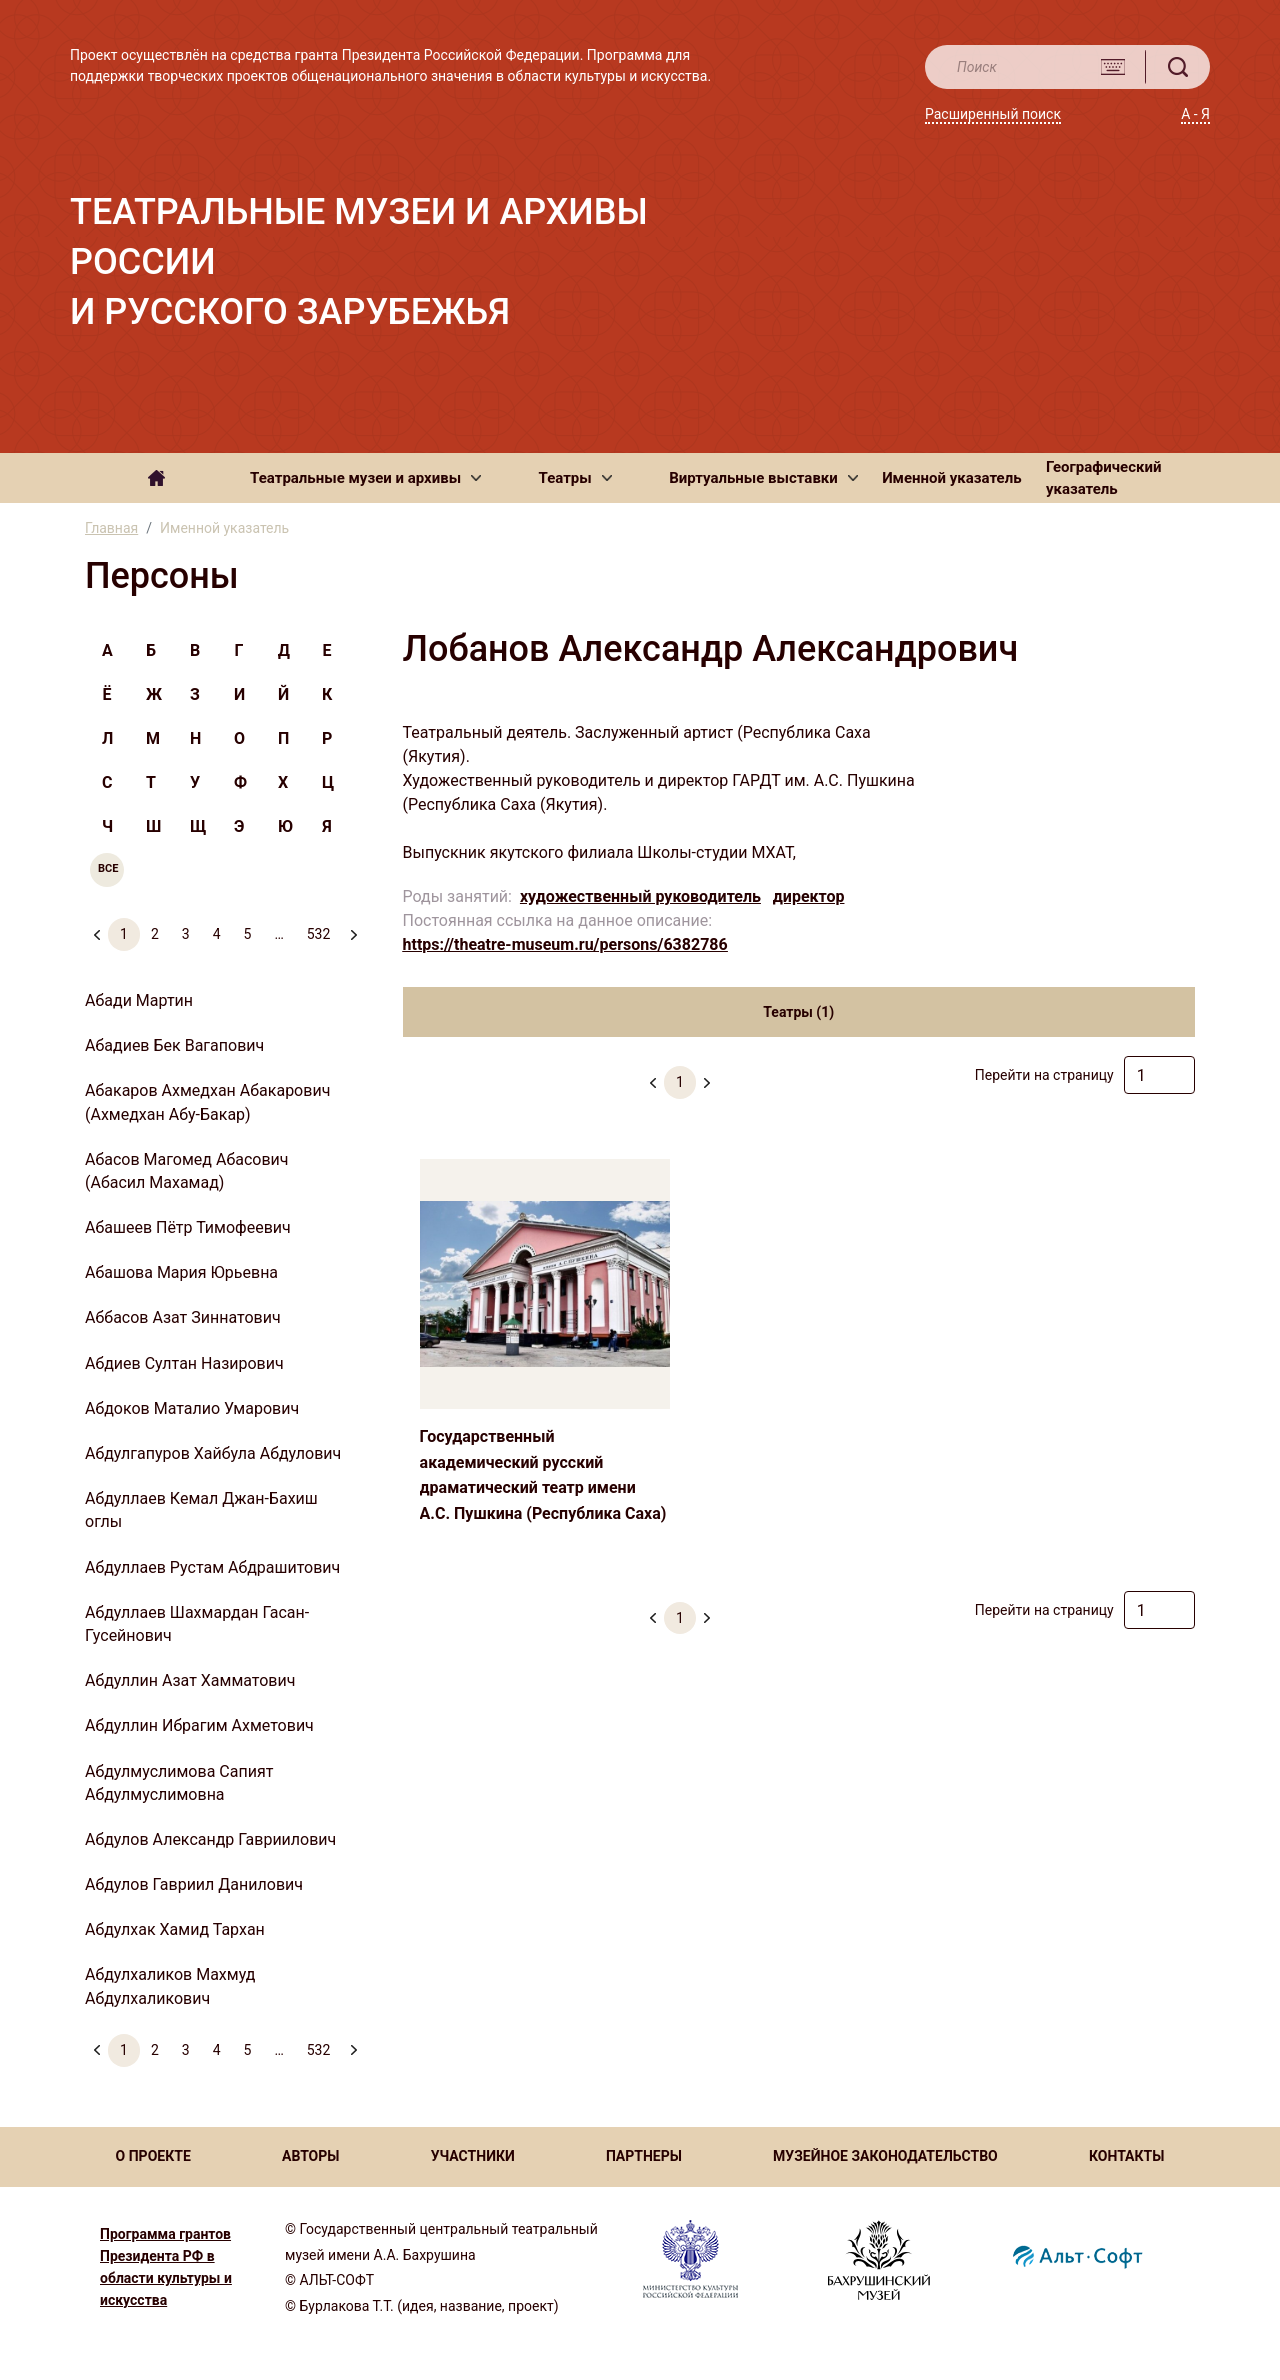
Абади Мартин (139, 1000)
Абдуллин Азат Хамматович (190, 1680)
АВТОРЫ (310, 2156)
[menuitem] (353, 926)
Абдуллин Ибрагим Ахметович (199, 1725)
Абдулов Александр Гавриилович (210, 1839)
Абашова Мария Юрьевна (181, 1272)
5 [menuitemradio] (248, 934)
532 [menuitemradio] (319, 934)
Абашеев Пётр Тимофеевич (188, 1227)
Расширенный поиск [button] (993, 114)
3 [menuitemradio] (186, 934)
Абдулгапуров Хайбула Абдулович (213, 1453)
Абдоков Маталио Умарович (192, 1408)
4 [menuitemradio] (217, 934)
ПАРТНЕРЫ (644, 2156)
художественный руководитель (640, 896)
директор (809, 896)
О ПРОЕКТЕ (153, 2156)
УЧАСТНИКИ (473, 2156)
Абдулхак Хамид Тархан (175, 1929)
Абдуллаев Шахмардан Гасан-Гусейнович (197, 1624)
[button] (365, 478)
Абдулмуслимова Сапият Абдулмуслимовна (179, 1783)
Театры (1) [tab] (798, 1012)
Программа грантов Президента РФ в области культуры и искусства (166, 2267)
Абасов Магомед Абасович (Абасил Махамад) (187, 1171)
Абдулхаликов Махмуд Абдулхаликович (170, 1986)
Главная (111, 528)
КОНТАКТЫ (1126, 2156)
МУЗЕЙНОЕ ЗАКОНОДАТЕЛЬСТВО (885, 2156)
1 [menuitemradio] (124, 934)
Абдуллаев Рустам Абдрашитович (212, 1567)
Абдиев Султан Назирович (184, 1363)
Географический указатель (1104, 478)
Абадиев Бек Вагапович (174, 1045)
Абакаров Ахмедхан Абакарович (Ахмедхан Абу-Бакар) (207, 1102)
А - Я (1195, 114)
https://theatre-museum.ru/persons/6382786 (565, 944)
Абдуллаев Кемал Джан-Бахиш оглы (201, 1510)
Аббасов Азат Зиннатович (183, 1317)
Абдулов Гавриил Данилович (194, 1884)
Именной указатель (951, 478)
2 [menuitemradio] (155, 934)
